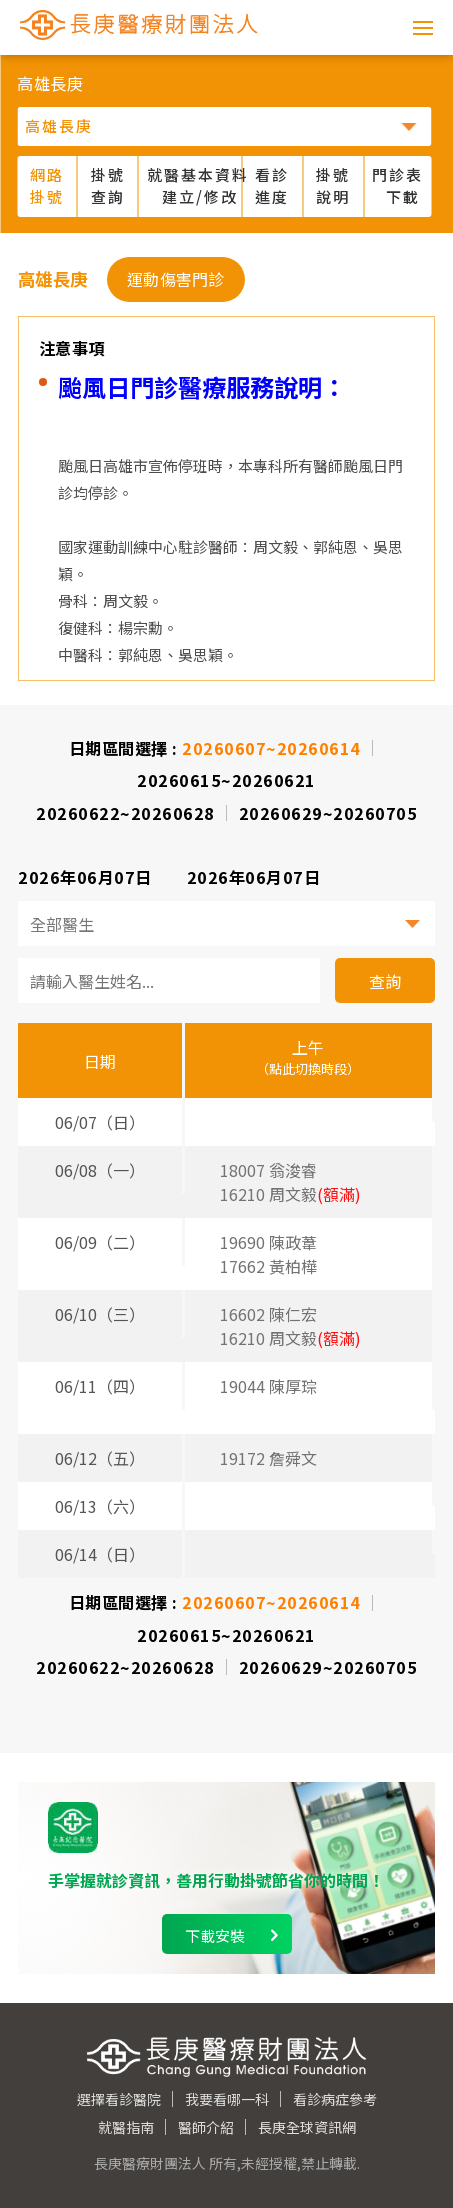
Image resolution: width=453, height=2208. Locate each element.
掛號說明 (333, 186)
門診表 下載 (397, 186)
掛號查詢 (108, 186)
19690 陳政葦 (268, 1242)
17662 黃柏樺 (268, 1266)
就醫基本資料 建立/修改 (195, 186)
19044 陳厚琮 (268, 1386)
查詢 (385, 981)
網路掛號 (47, 186)
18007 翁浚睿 (268, 1170)
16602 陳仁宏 (268, 1314)
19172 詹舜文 (268, 1458)
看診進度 (272, 186)
